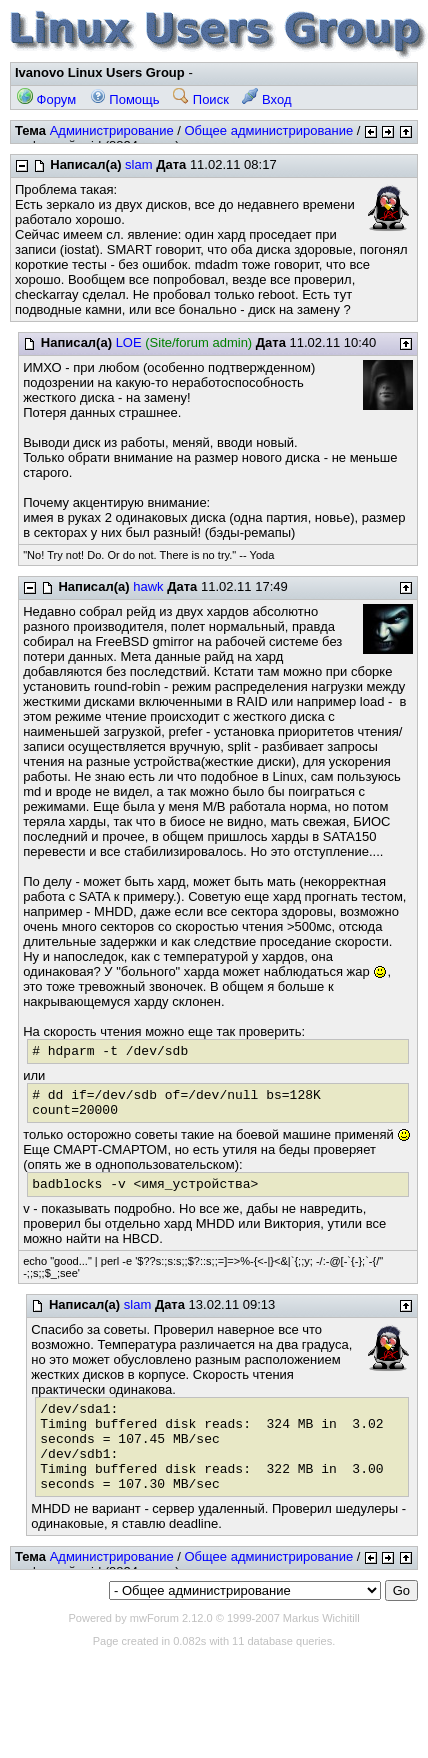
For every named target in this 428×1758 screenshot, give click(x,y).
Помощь (125, 99)
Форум (46, 99)
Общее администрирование (268, 130)
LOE (129, 342)
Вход (266, 99)
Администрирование (112, 130)
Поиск (201, 99)
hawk (148, 586)
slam (138, 164)
